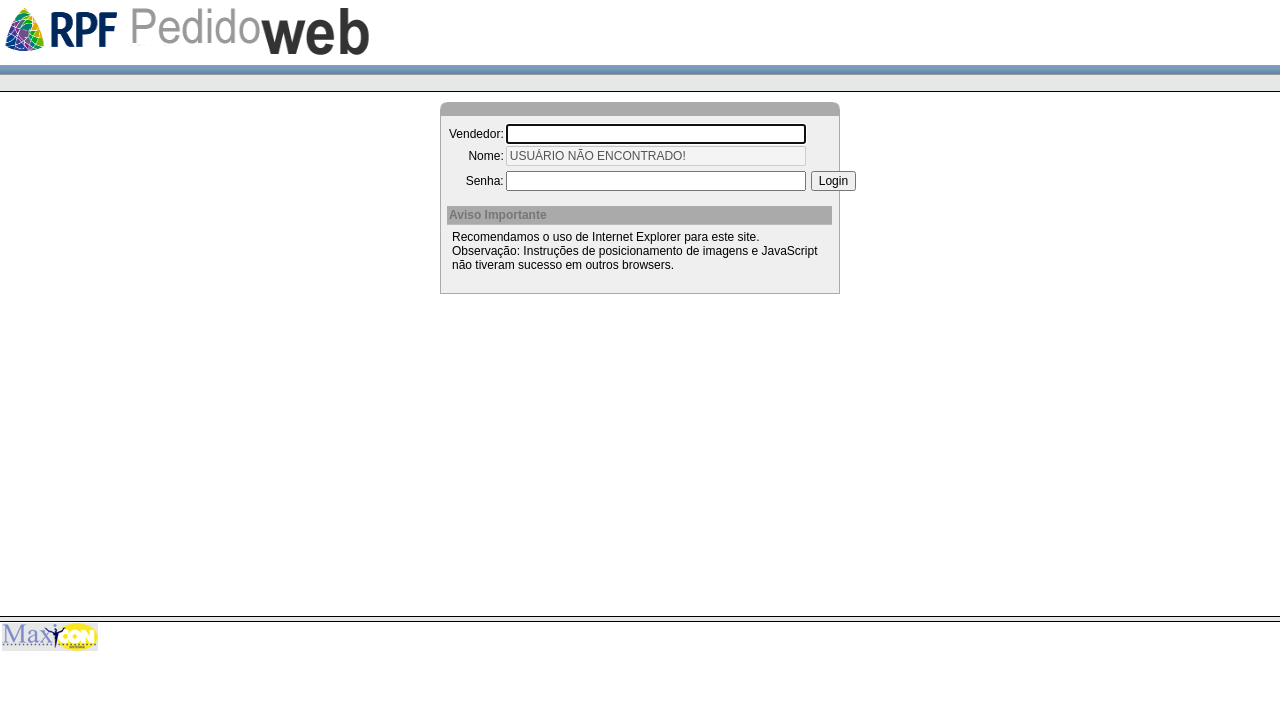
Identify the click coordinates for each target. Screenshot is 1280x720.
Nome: (485, 156)
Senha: (485, 181)
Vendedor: (476, 134)
